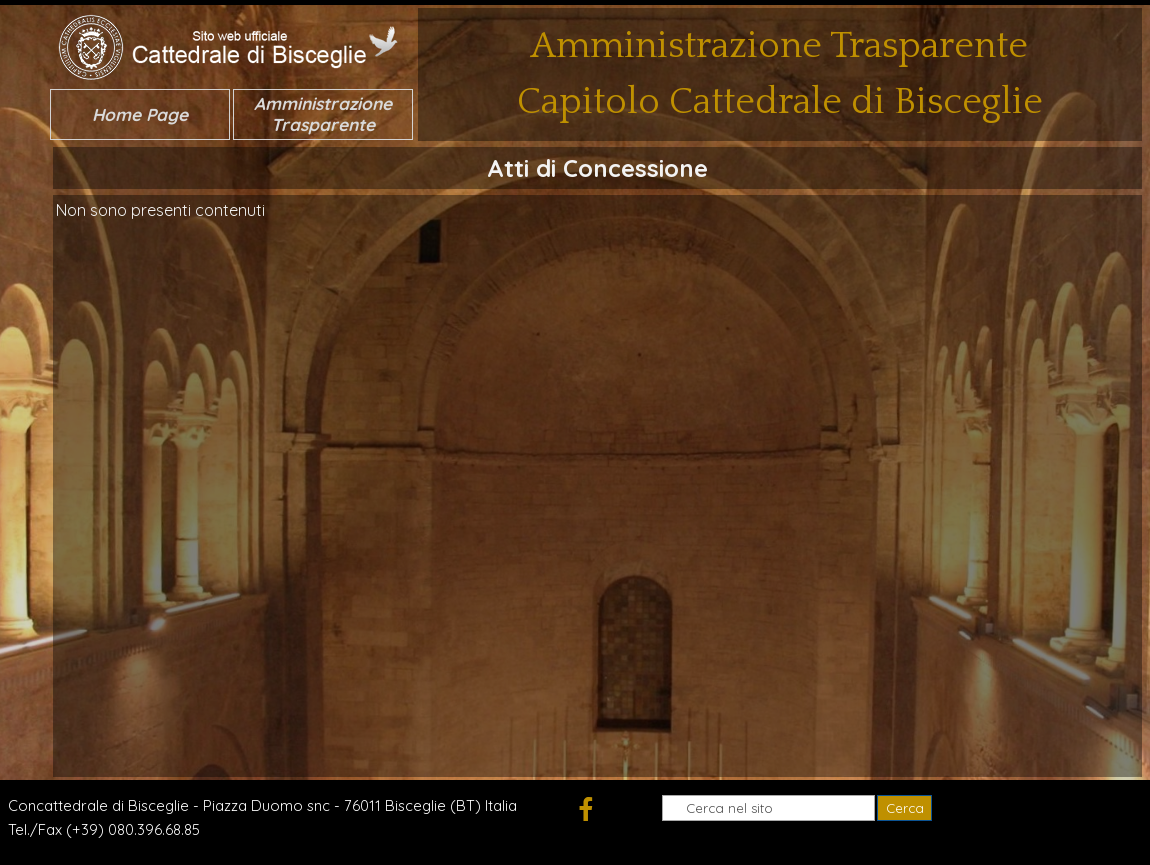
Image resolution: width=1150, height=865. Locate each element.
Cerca (905, 808)
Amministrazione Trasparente (323, 114)
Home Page (140, 114)
